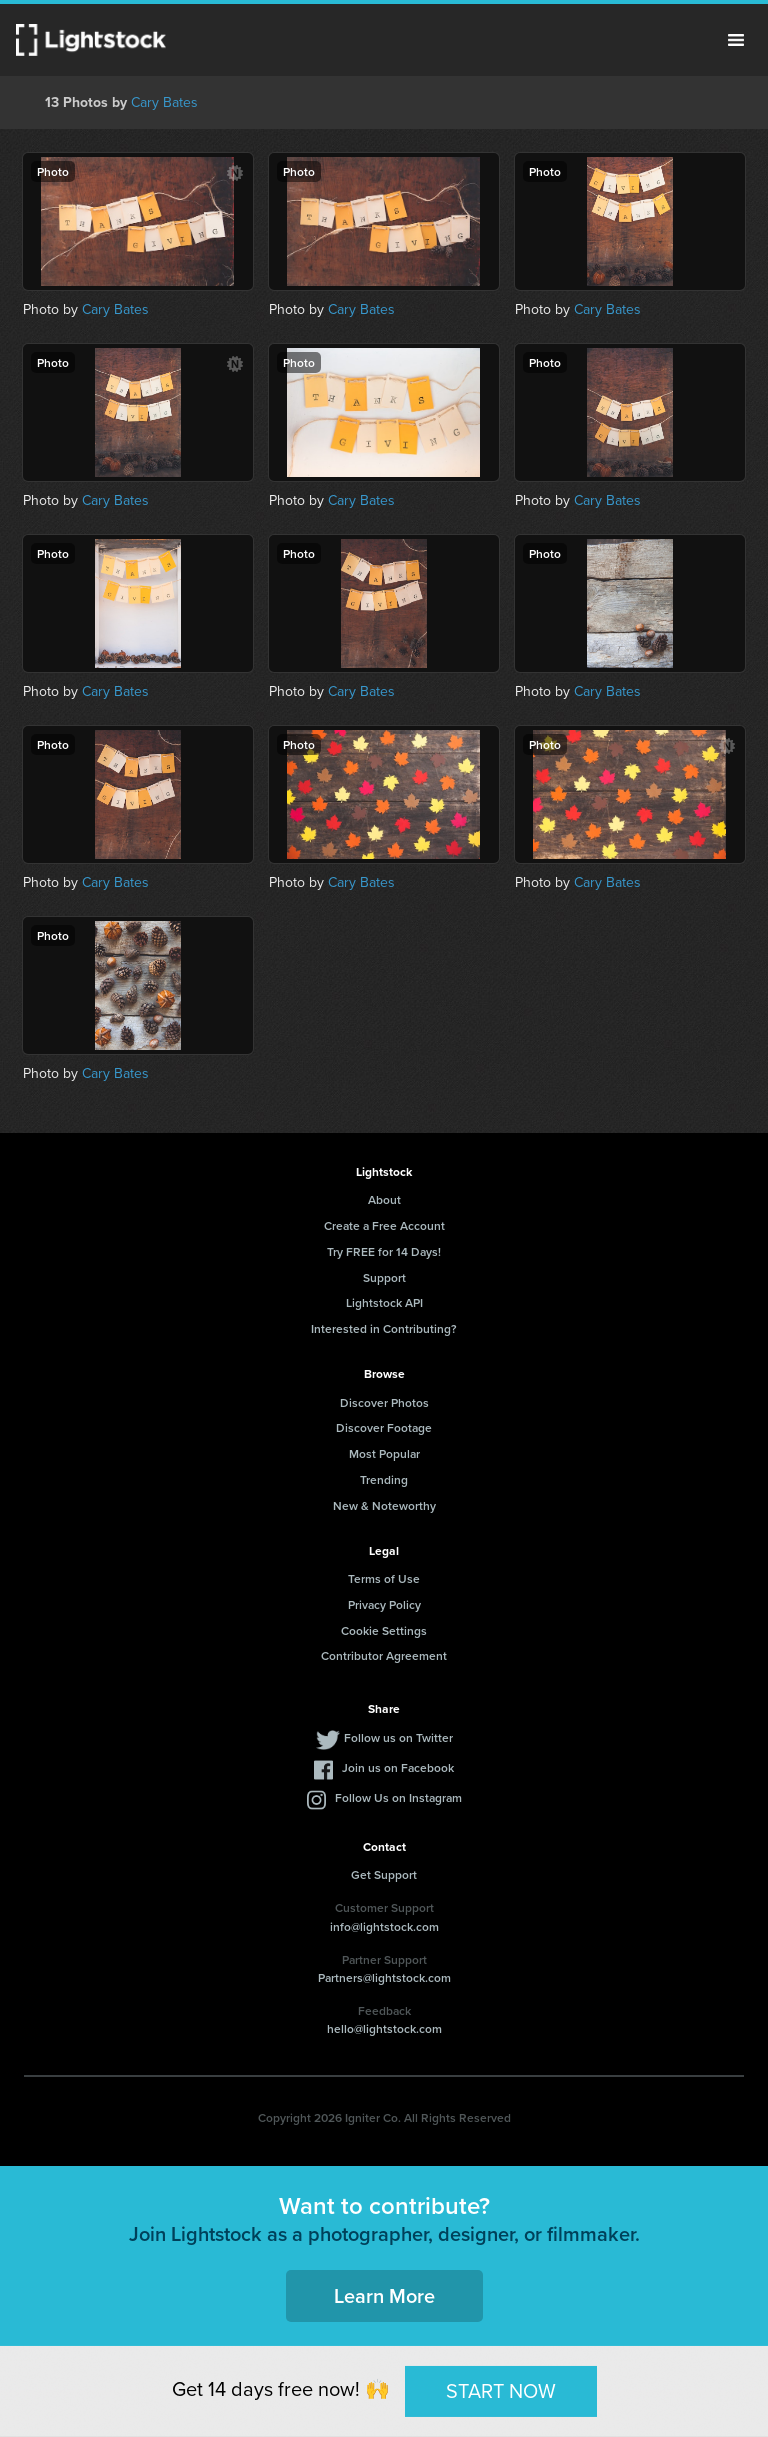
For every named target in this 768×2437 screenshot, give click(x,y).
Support (384, 1277)
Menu (736, 40)
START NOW (501, 2391)
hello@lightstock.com (384, 2028)
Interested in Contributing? (384, 1328)
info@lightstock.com (384, 1926)
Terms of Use (384, 1578)
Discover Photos (384, 1402)
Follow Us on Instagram (398, 1797)
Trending (384, 1479)
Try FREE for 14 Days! (384, 1251)
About (384, 1199)
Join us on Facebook (398, 1767)
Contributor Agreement (384, 1655)
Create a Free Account (384, 1225)
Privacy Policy (384, 1604)
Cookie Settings (384, 1630)
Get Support (384, 1874)
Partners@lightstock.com (384, 1977)
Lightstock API (384, 1302)
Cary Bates (164, 102)
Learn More (384, 2295)
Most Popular (384, 1453)
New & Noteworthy (384, 1505)
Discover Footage (384, 1427)
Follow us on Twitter (398, 1737)
